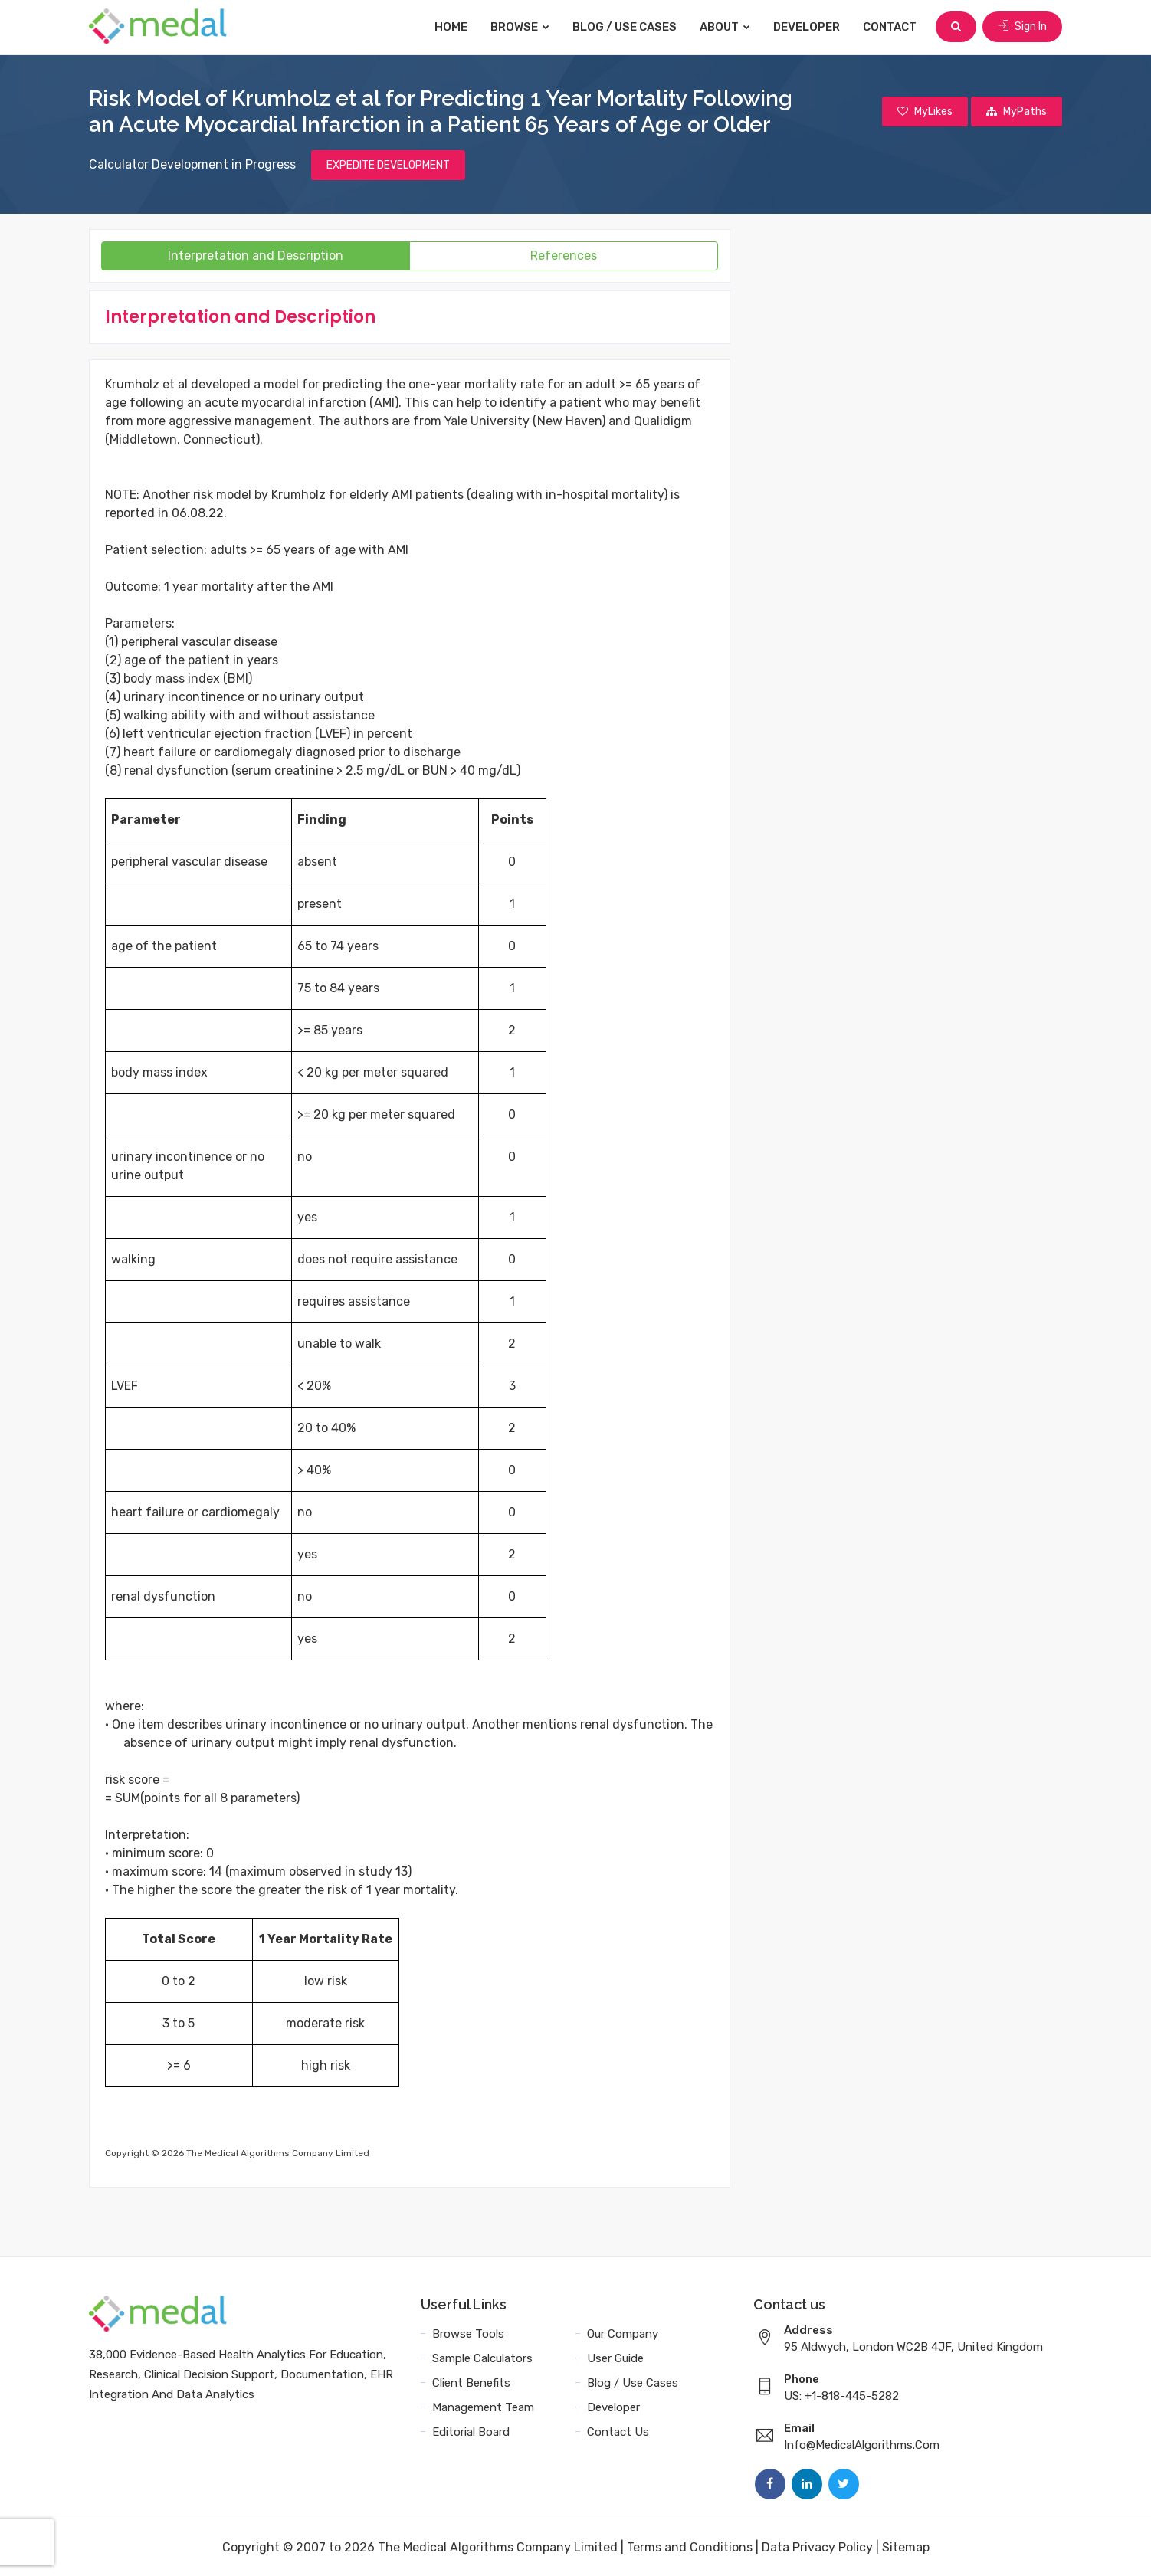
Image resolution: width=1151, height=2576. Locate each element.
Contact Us (618, 2432)
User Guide (615, 2358)
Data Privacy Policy (817, 2547)
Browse (519, 27)
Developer (806, 27)
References (563, 255)
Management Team (483, 2407)
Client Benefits (471, 2383)
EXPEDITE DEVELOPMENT (388, 165)
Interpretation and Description (255, 255)
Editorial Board (471, 2432)
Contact (890, 27)
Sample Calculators (482, 2358)
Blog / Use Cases (624, 27)
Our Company (622, 2334)
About (725, 27)
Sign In (1022, 26)
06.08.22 (198, 513)
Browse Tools (468, 2334)
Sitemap (906, 2547)
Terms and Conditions (690, 2547)
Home (450, 27)
